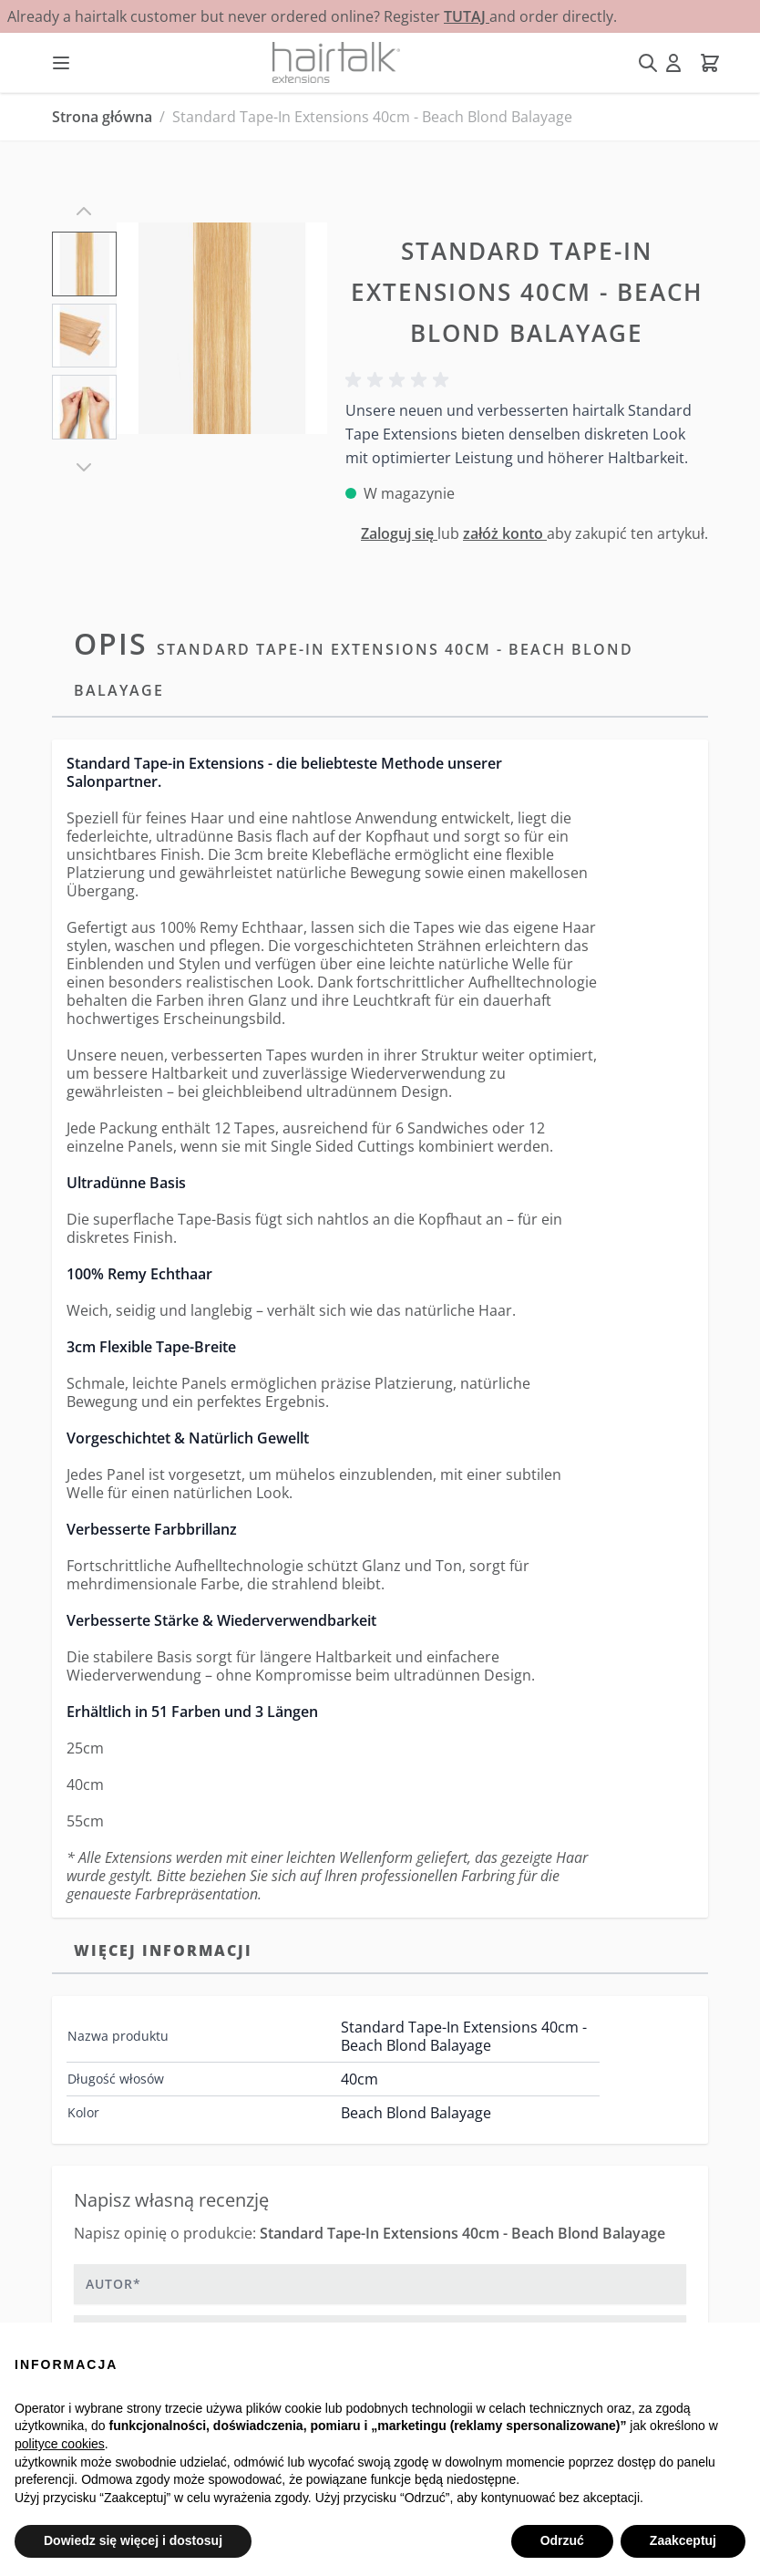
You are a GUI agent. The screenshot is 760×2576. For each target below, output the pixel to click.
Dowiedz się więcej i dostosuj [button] (133, 2540)
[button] (400, 380)
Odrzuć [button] (562, 2540)
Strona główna (102, 117)
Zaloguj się (399, 533)
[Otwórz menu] (61, 63)
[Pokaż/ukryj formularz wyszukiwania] (648, 63)
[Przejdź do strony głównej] (336, 62)
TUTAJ (466, 16)
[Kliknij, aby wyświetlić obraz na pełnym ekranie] (222, 328)
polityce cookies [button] (60, 2443)
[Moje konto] (673, 63)
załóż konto (505, 533)
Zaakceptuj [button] (683, 2540)
